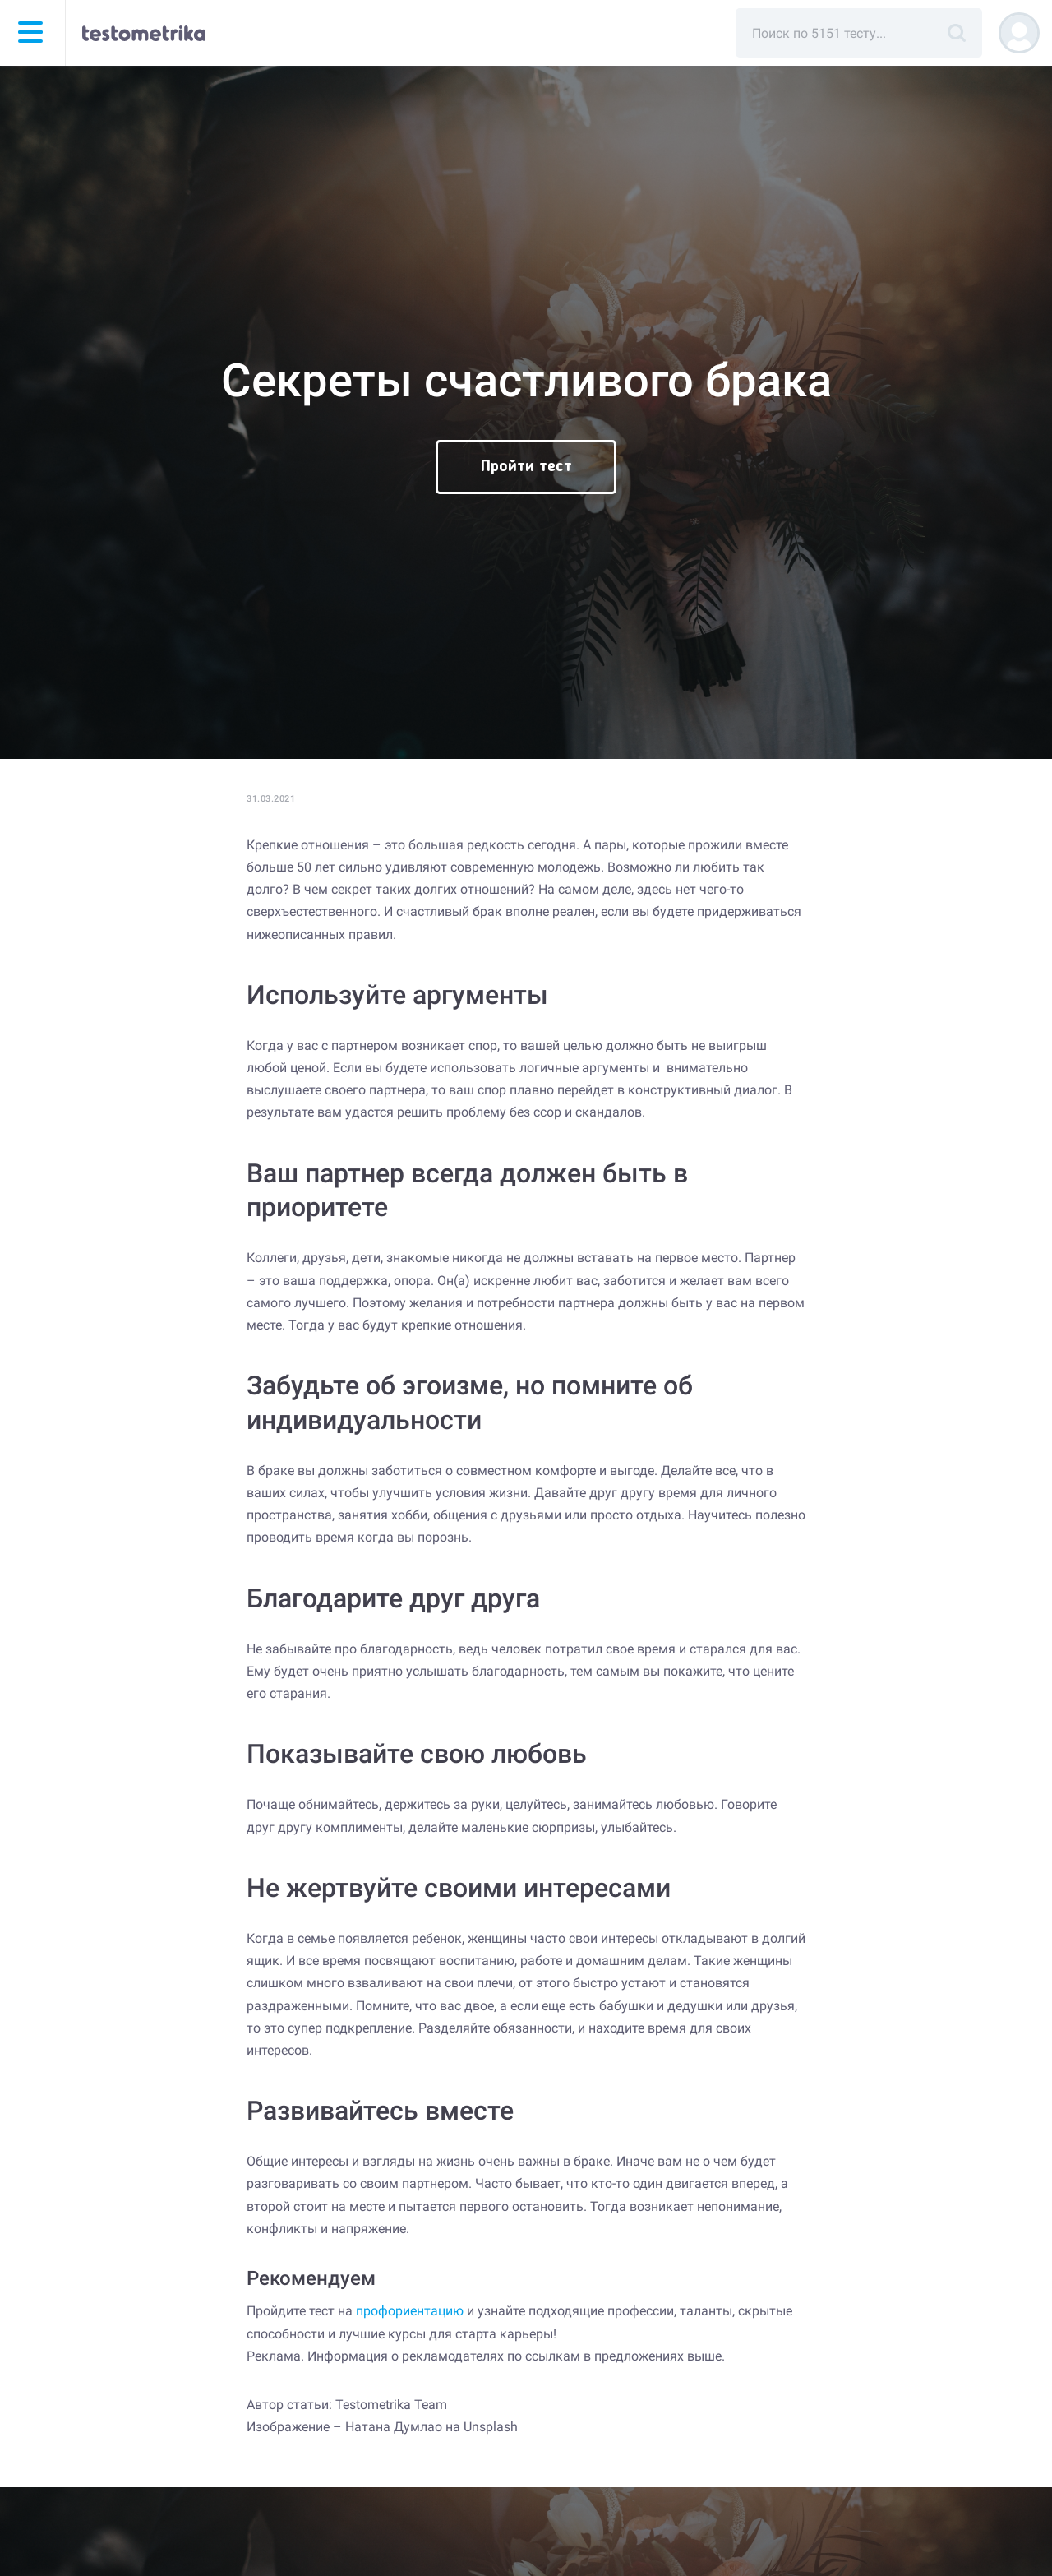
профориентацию (410, 2311)
